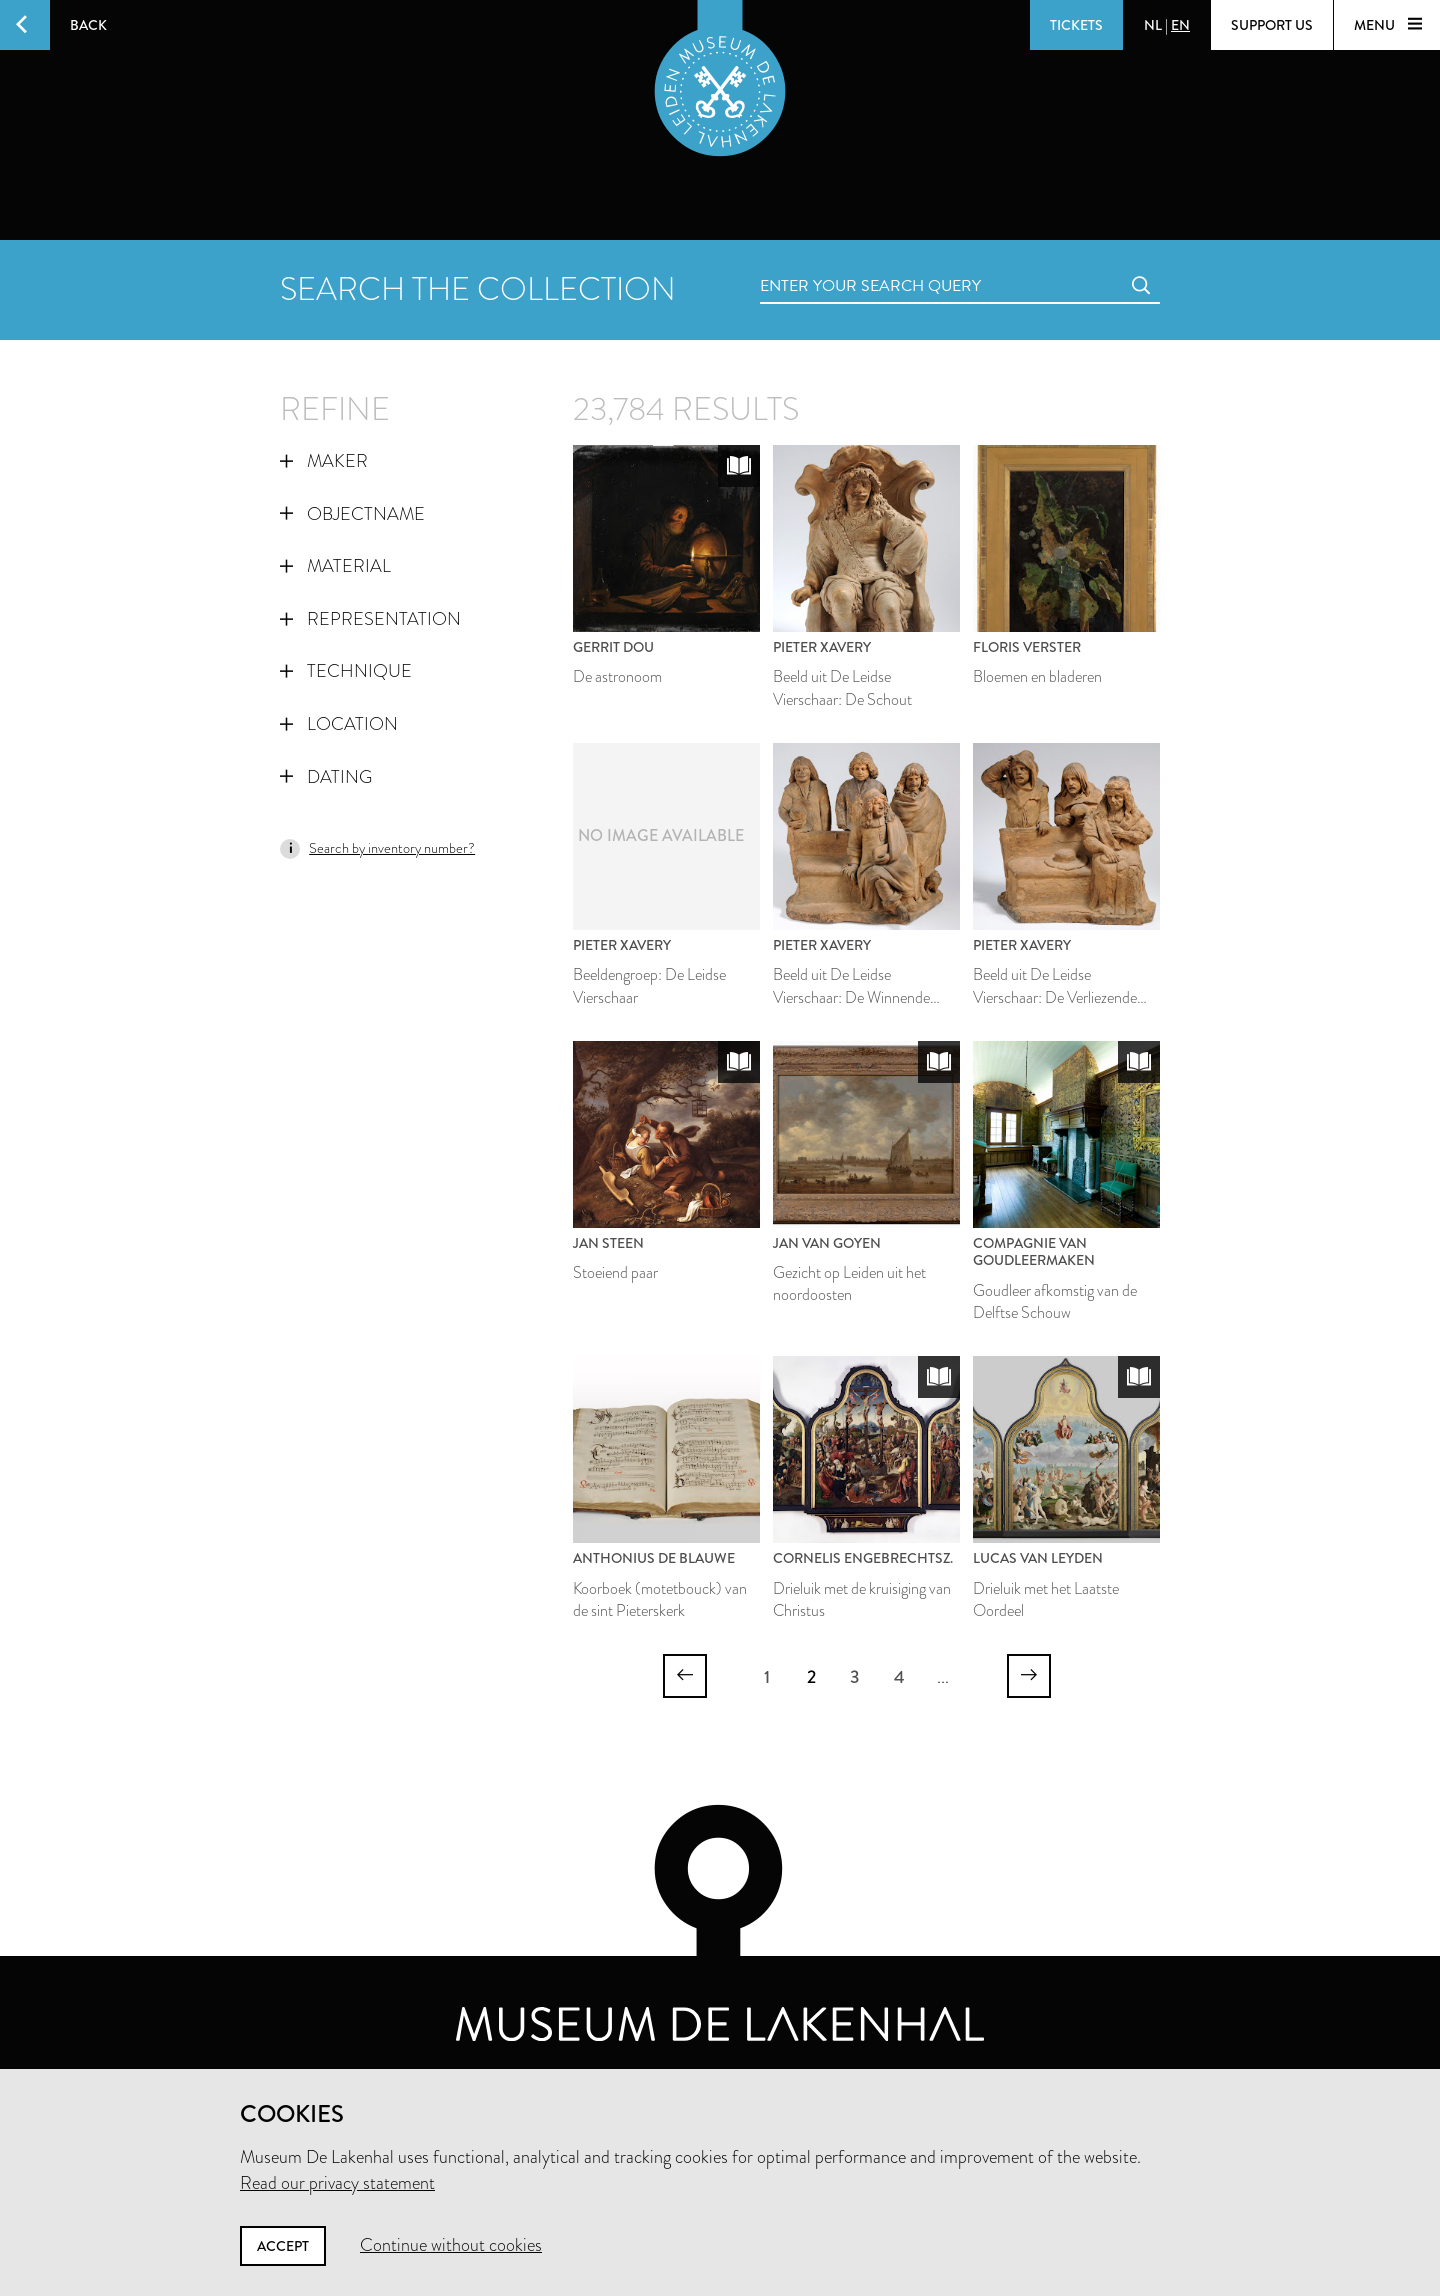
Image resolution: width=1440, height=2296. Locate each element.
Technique (346, 671)
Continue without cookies (451, 2245)
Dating (326, 777)
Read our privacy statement (337, 2183)
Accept (283, 2246)
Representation (370, 619)
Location (339, 724)
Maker (324, 461)
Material (335, 566)
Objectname (352, 514)
